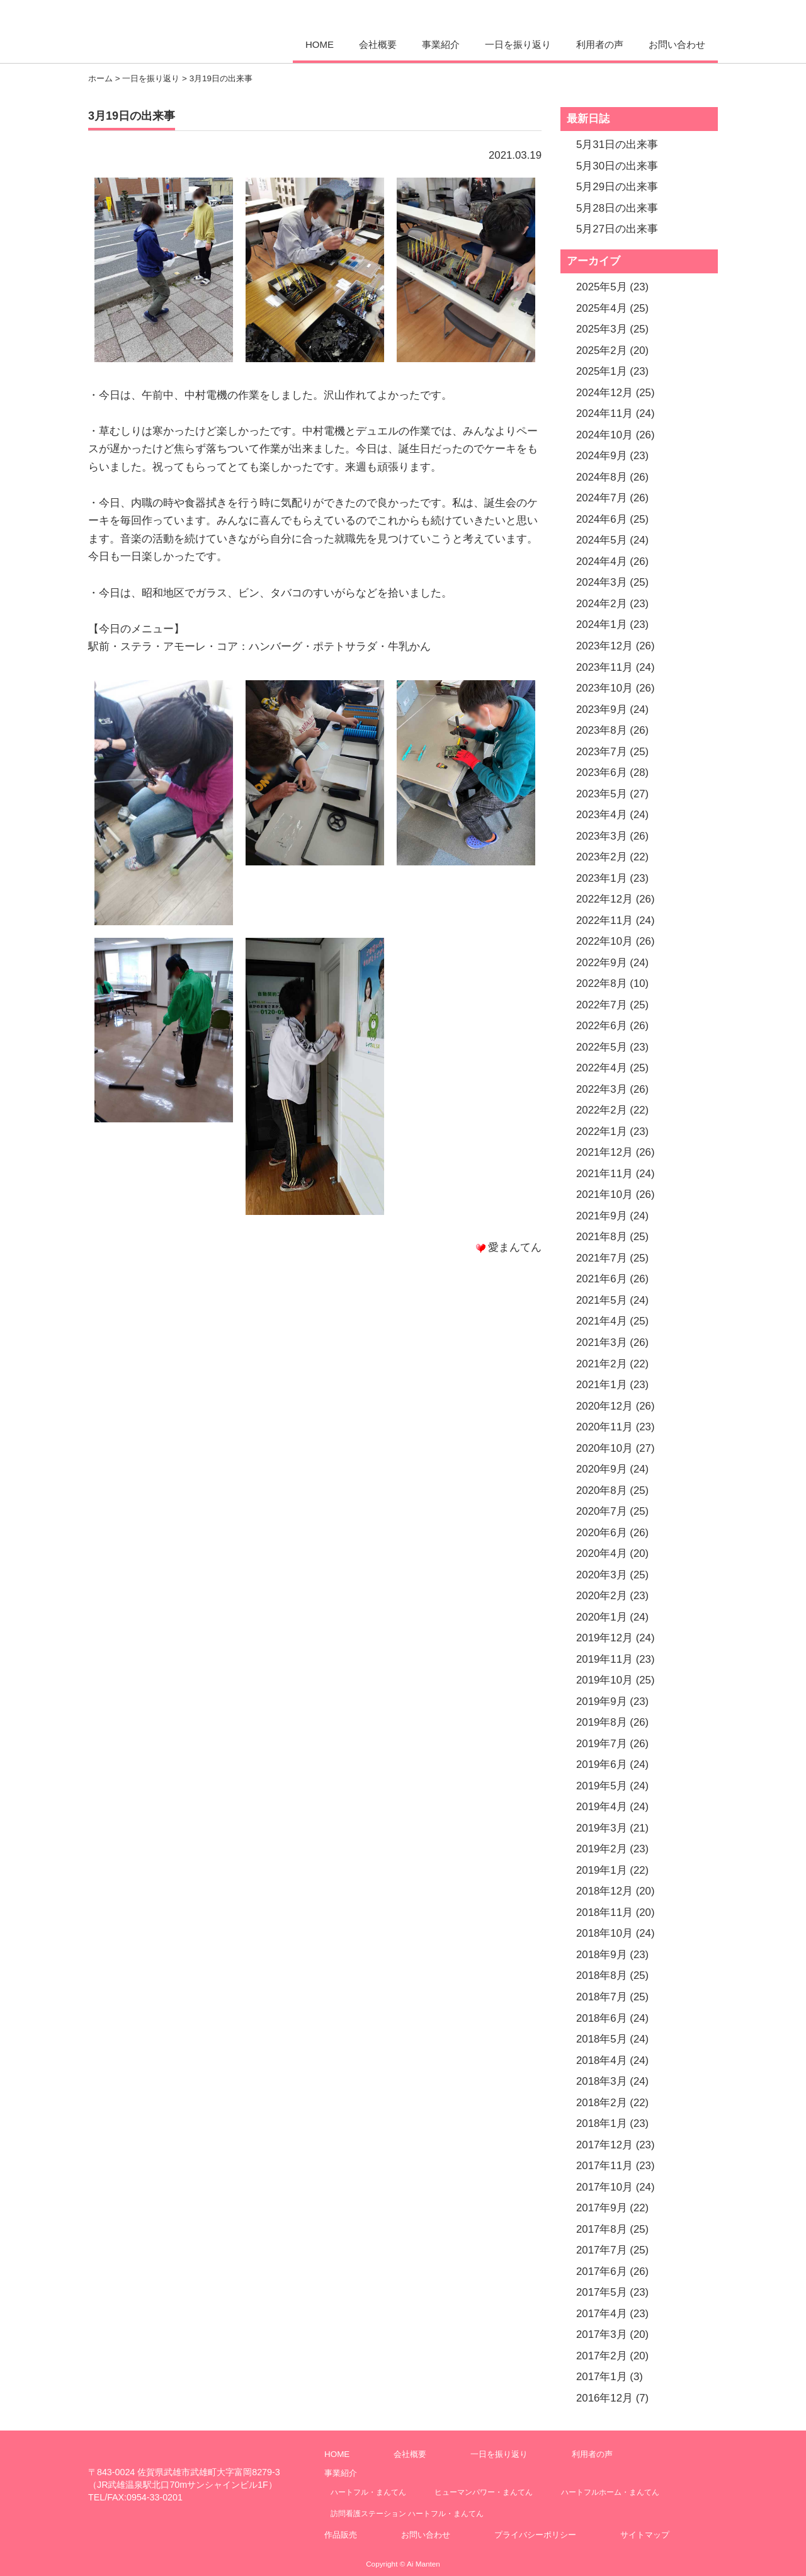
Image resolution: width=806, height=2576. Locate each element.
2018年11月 (604, 1912)
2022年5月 (601, 1047)
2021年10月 (604, 1194)
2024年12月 (604, 393)
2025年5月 (601, 287)
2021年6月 (601, 1279)
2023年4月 (601, 815)
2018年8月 (601, 1975)
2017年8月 (601, 2229)
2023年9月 (601, 709)
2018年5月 (601, 2039)
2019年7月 (601, 1744)
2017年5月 (601, 2292)
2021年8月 (601, 1237)
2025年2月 (601, 350)
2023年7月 (601, 752)
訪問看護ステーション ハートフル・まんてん (407, 2513)
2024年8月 (601, 477)
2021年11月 (604, 1174)
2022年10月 (604, 941)
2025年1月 (601, 371)
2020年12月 (604, 1406)
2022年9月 (601, 963)
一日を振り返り (518, 44)
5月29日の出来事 (617, 187)
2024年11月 (604, 413)
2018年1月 (601, 2123)
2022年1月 (601, 1131)
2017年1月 (601, 2377)
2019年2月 (601, 1849)
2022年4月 (601, 1068)
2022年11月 (604, 920)
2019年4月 (601, 1807)
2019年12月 (604, 1638)
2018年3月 (601, 2081)
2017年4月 (601, 2314)
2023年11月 (604, 667)
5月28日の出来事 (617, 208)
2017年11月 (604, 2166)
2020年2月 (601, 1596)
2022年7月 (601, 1005)
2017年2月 (601, 2356)
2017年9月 (601, 2208)
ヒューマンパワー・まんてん (483, 2492)
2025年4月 (601, 308)
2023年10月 (604, 688)
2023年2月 (601, 857)
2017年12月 (604, 2145)
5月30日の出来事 (617, 166)
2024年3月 (601, 582)
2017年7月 (601, 2250)
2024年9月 (601, 456)
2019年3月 (601, 1828)
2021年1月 (601, 1385)
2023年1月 (601, 878)
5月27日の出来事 (617, 229)
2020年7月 (601, 1511)
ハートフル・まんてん (368, 2492)
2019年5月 (601, 1786)
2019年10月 (604, 1680)
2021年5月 (601, 1300)
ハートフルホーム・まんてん (610, 2492)
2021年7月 (601, 1258)
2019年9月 (601, 1701)
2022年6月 (601, 1026)
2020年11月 (604, 1427)
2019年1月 (601, 1870)
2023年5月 (601, 794)
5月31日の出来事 (617, 145)
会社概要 (378, 44)
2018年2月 (601, 2103)
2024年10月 (604, 435)
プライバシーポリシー (535, 2534)
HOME (319, 44)
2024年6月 (601, 519)
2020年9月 (601, 1469)
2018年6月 (601, 2018)
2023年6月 (601, 772)
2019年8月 (601, 1722)
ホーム (100, 78)
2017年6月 (601, 2271)
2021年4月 (601, 1321)
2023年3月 (601, 836)
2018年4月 (601, 2060)
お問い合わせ (677, 44)
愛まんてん (174, 29)
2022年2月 (601, 1110)
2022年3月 (601, 1089)
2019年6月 (601, 1764)
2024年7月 (601, 498)
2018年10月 (604, 1933)
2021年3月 (601, 1342)
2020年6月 (601, 1533)
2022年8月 (601, 983)
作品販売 (340, 2534)
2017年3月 (601, 2334)
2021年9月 (601, 1216)
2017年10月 (604, 2187)
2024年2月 (601, 604)
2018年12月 (604, 1891)
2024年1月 (601, 624)
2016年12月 (604, 2398)
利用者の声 (599, 44)
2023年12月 (604, 646)
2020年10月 (604, 1448)
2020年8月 (601, 1490)
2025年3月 (601, 329)
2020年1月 (601, 1617)
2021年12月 (604, 1152)
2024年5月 (601, 540)
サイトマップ (644, 2534)
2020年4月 (601, 1553)
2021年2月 (601, 1364)
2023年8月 (601, 730)
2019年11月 (604, 1659)
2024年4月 (601, 561)
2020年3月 (601, 1575)
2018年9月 (601, 1955)
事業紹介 (441, 44)
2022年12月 (604, 899)
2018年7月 (601, 1997)
